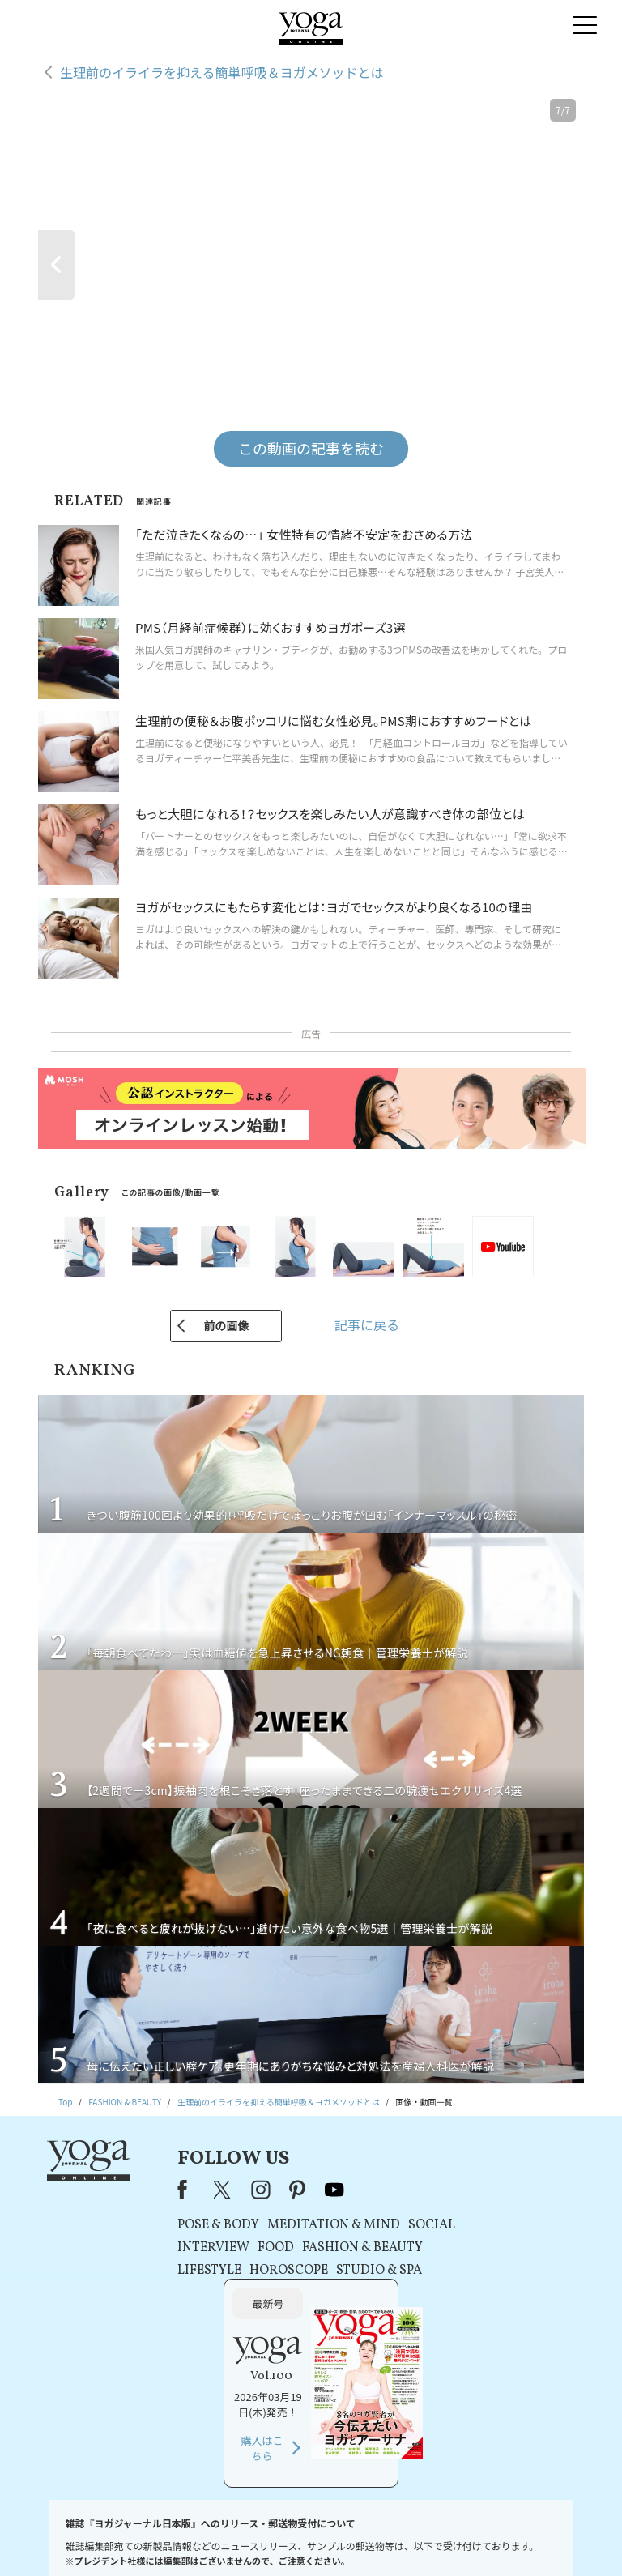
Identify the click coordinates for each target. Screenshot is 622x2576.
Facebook (165, 2189)
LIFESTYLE (187, 2271)
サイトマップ (497, 2539)
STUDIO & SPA (357, 2271)
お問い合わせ (62, 2539)
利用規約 (218, 2539)
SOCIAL (409, 2225)
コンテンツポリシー (378, 2539)
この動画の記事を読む (311, 447)
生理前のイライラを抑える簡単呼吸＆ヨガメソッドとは (222, 72)
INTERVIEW (192, 2248)
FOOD (254, 2248)
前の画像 (226, 1325)
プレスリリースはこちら (145, 2539)
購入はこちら (486, 2309)
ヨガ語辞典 (555, 2539)
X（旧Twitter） (202, 2189)
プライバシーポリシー (288, 2539)
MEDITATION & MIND (311, 2225)
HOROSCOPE (267, 2271)
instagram (238, 2189)
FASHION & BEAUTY (340, 2248)
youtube (312, 2189)
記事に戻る (366, 1324)
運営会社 (444, 2539)
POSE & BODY (196, 2225)
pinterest (276, 2189)
